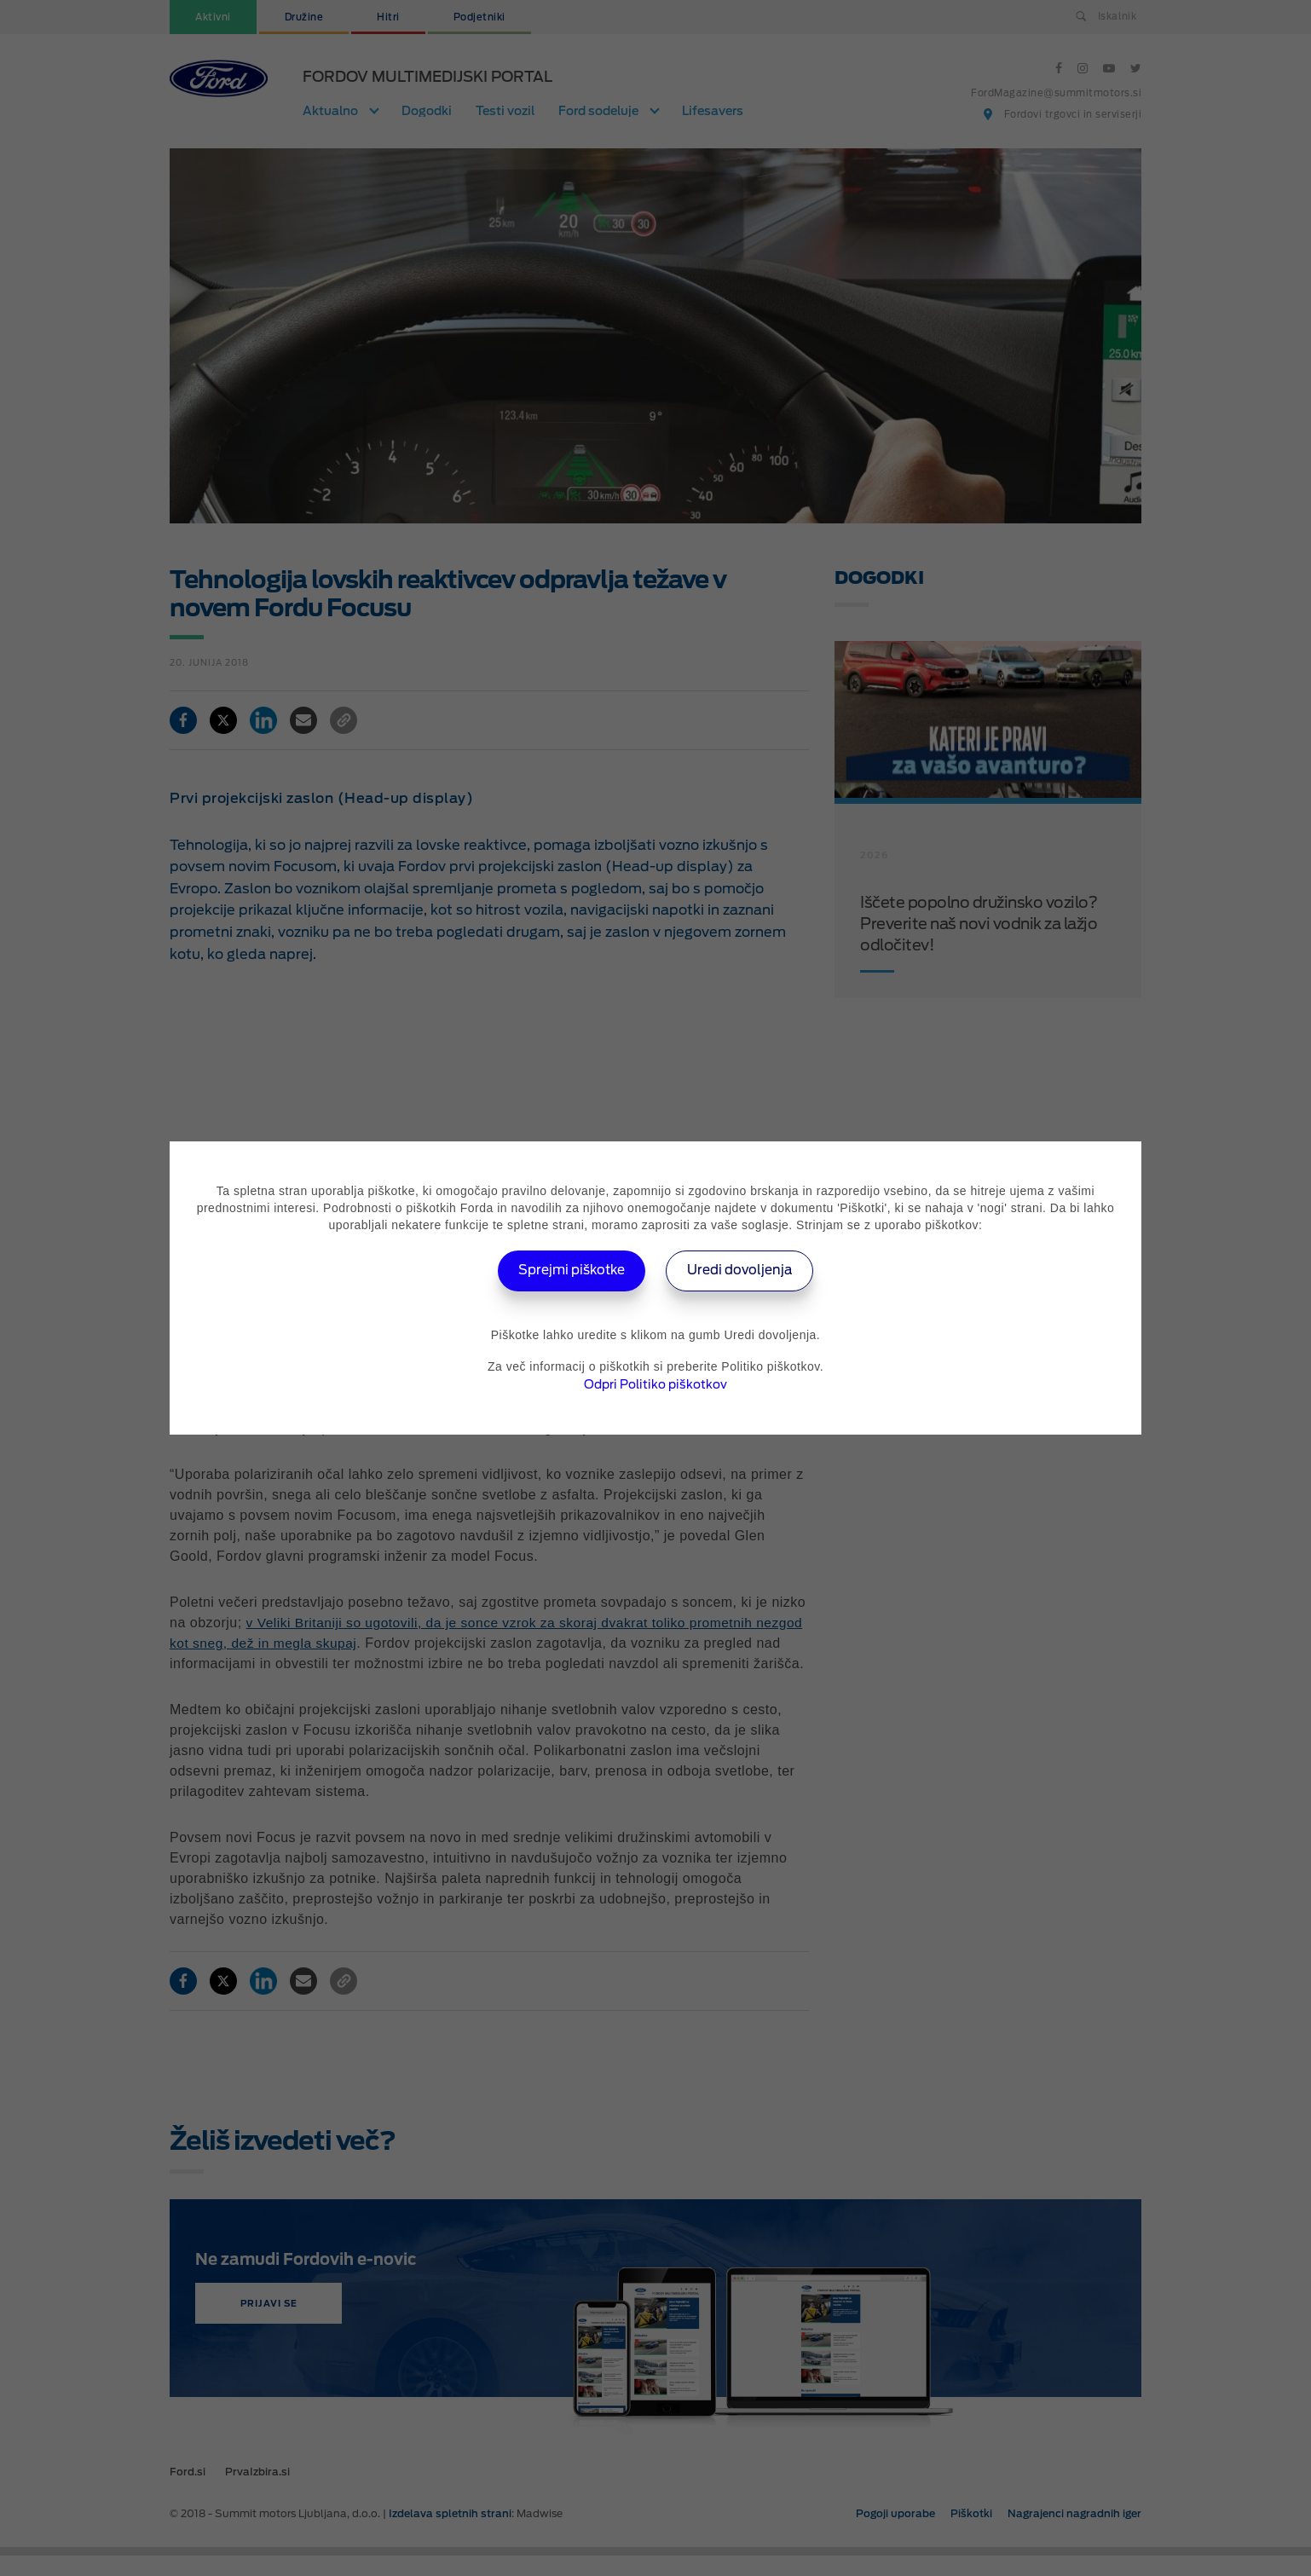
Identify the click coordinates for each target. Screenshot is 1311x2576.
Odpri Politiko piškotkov (655, 1384)
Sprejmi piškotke (567, 1270)
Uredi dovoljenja (745, 1270)
